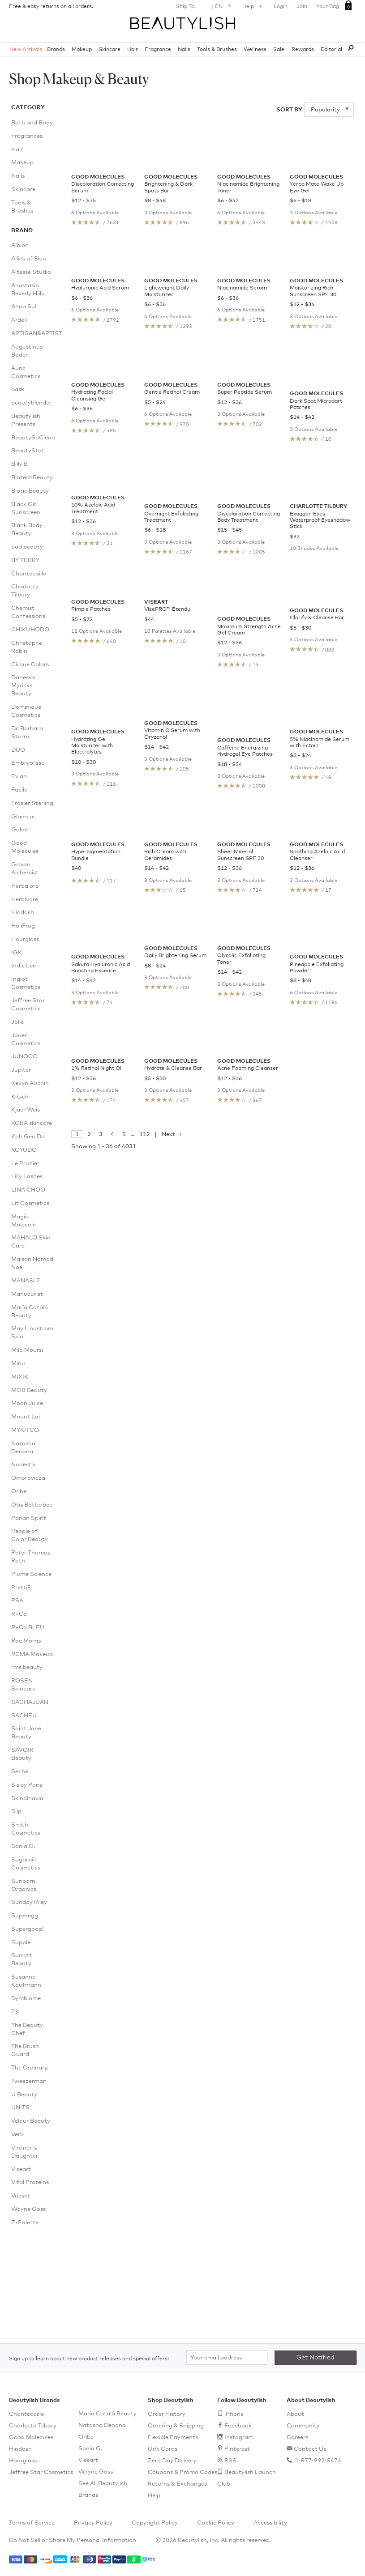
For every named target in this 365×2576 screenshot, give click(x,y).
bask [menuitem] (17, 389)
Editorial (331, 49)
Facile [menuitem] (19, 790)
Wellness (255, 49)
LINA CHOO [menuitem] (28, 1190)
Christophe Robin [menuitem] (26, 647)
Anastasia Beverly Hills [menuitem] (27, 290)
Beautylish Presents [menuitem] (25, 420)
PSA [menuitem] (17, 1601)
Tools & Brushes (217, 49)
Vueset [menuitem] (20, 2196)
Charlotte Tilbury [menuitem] (25, 591)
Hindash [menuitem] (22, 912)
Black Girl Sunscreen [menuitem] (25, 508)
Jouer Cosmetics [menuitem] (25, 1040)
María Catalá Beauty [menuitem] (29, 1312)
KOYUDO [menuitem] (24, 1150)
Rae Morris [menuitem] (26, 1641)
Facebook (238, 2426)
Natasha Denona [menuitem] (23, 1448)
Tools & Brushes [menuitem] (22, 207)
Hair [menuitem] (17, 150)
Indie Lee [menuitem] (23, 966)
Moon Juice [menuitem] (27, 1403)
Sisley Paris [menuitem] (26, 1785)
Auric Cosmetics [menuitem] (25, 372)
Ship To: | (204, 5)
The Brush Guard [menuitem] (25, 2050)
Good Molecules (31, 2437)
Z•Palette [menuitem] (25, 2223)
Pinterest (237, 2449)
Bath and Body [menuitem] (32, 123)
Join (301, 6)
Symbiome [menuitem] (26, 1998)
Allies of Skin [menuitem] (28, 259)
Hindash (20, 2449)
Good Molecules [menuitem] (25, 847)
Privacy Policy (93, 2523)
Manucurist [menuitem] (27, 1294)
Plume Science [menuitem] (31, 1574)
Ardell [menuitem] (19, 320)
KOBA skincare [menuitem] (31, 1123)
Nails (184, 49)
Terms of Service (32, 2523)
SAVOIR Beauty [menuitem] (22, 1754)
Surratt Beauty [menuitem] (21, 1960)
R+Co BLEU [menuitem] (27, 1628)
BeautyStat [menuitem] (27, 451)
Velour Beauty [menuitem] (30, 2121)
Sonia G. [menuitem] (23, 1846)
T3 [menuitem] (14, 2012)
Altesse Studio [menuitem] (31, 272)
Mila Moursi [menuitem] (27, 1350)
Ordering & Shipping (176, 2426)
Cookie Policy (215, 2523)
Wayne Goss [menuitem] (28, 2209)
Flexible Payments (173, 2437)
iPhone (234, 2414)
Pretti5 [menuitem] (21, 1588)
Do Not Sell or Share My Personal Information (72, 2540)
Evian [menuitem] (19, 776)
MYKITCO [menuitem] (25, 1430)
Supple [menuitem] (20, 1943)
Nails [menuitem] (18, 176)
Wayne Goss (95, 2472)
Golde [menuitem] (19, 830)
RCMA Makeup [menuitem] (32, 1654)
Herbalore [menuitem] (25, 886)
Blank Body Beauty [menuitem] (27, 529)
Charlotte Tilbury (32, 2426)
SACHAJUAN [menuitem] (29, 1702)
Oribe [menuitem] (18, 1492)
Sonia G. (90, 2449)
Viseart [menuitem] (21, 2169)
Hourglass (23, 2461)
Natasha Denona (102, 2425)
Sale (278, 49)
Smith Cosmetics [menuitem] (25, 1829)
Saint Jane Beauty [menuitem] (26, 1733)
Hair (132, 49)
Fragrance (158, 49)
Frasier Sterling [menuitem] (32, 803)
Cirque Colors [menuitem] (30, 665)
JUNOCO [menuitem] (24, 1057)
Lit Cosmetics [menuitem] (30, 1203)
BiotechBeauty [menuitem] (32, 478)
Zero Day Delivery (172, 2461)
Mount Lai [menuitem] (25, 1417)
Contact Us (310, 2449)
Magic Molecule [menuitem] (23, 1221)
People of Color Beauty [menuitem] (29, 1535)
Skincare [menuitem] (23, 189)
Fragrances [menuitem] (27, 136)
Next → (172, 1372)
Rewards (303, 49)
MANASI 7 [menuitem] (25, 1281)
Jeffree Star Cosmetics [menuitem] (28, 1005)
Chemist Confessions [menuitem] (28, 612)
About (295, 2414)
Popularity (326, 110)
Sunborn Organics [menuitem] (23, 1885)
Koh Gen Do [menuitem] (28, 1137)
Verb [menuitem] (17, 2134)
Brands (56, 49)
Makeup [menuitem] (22, 163)
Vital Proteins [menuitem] (30, 2182)
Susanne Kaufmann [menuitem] (26, 1981)
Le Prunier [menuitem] (25, 1164)
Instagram (238, 2437)
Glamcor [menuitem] (23, 817)
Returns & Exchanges (177, 2484)
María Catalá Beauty (107, 2414)
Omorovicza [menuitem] (28, 1478)
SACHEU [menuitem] (24, 1716)
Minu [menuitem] (18, 1364)
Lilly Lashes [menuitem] (27, 1176)
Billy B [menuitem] (19, 464)
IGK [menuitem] (16, 953)
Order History (166, 2414)
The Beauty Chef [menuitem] (27, 2029)
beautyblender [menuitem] (31, 403)
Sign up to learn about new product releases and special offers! (89, 2359)
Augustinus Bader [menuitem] (27, 351)
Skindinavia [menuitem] (27, 1798)
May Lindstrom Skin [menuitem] (32, 1333)
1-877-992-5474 (317, 2461)
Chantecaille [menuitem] (28, 574)
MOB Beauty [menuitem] (29, 1390)
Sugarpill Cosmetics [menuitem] (25, 1864)
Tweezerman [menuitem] (29, 2081)
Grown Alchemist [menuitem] (25, 869)
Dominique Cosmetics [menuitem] (26, 711)
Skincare (109, 49)
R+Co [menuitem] (19, 1614)
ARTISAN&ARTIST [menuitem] (32, 333)
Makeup (82, 49)
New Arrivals (25, 49)
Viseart (88, 2460)
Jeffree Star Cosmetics (41, 2472)
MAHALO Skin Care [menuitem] (31, 1242)
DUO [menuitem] (18, 750)
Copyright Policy (155, 2523)
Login (281, 6)
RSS (230, 2461)
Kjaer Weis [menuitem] (25, 1110)
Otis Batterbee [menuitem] (31, 1505)
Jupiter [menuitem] (21, 1070)
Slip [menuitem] (16, 1811)
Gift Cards (162, 2449)
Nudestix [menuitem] (23, 1465)
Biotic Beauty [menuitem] (30, 491)
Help (253, 7)
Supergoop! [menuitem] (27, 1929)
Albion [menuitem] (20, 245)
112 (144, 1372)
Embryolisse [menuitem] (27, 763)
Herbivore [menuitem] (24, 900)
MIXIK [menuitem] (19, 1377)
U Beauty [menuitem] (24, 2095)
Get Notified (315, 2358)
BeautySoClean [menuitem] (32, 438)
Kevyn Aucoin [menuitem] (30, 1083)
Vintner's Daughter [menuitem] (24, 2152)
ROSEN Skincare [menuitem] (23, 1685)
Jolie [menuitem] (17, 1022)
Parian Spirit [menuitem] (28, 1518)
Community (303, 2426)
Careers (297, 2437)
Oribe (86, 2437)
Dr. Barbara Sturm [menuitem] (27, 733)
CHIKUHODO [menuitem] (30, 630)
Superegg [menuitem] (24, 1916)
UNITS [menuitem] (20, 2108)
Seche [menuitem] (19, 1772)
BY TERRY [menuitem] (25, 560)
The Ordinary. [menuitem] (29, 2068)
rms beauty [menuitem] (27, 1667)
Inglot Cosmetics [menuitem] (25, 983)
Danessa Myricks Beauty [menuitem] (23, 686)
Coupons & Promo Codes (182, 2472)
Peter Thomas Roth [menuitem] (30, 1557)
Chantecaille (26, 2414)
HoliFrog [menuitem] (23, 926)
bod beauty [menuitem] (27, 547)
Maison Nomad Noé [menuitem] (32, 1263)
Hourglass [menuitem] (25, 939)
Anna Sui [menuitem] (23, 307)
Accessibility (270, 2523)
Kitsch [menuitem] (20, 1097)
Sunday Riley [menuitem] (29, 1902)
